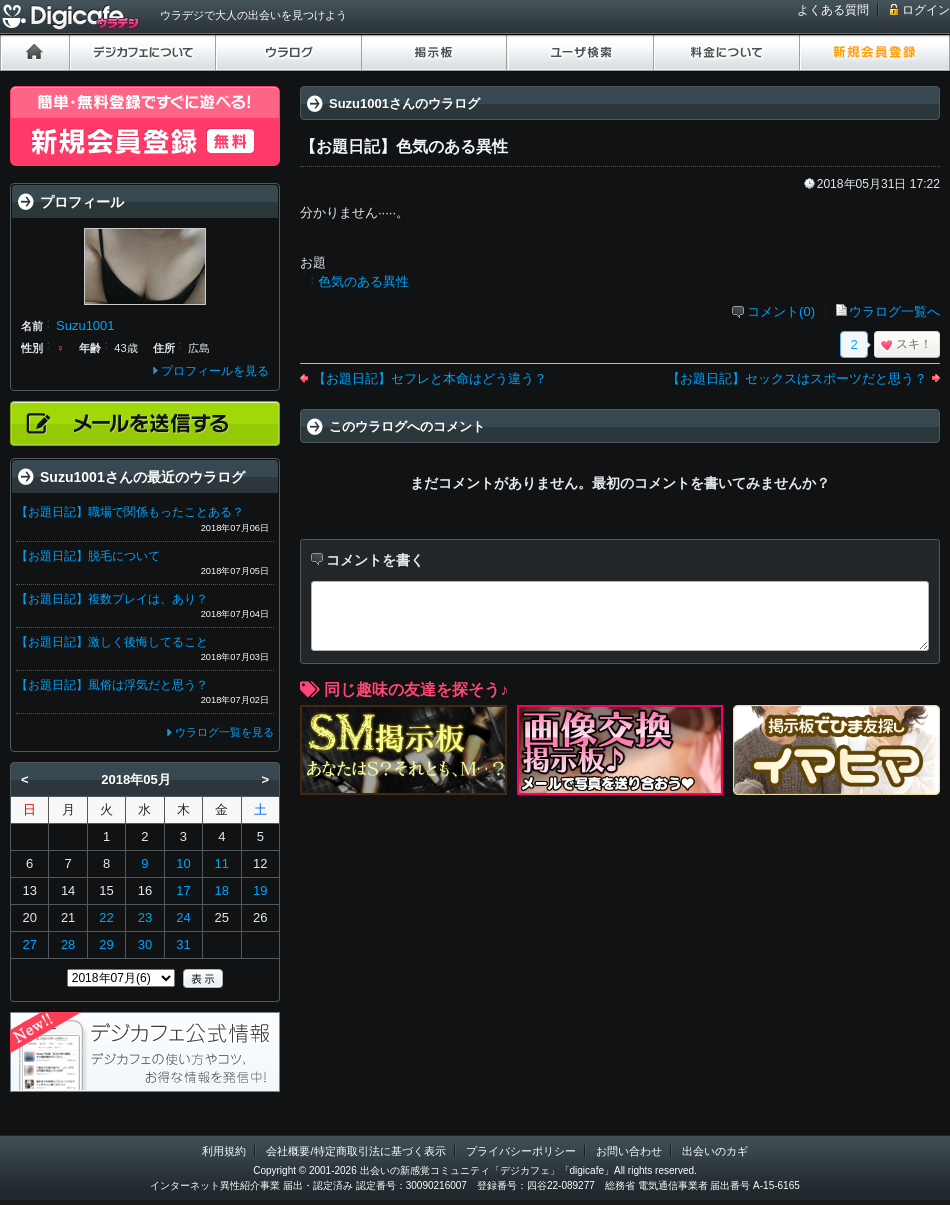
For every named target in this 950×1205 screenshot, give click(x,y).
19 (260, 890)
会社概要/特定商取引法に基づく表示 (355, 1151)
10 (183, 863)
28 (68, 944)
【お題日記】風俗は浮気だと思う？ (112, 685)
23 (145, 917)
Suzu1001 (85, 325)
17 (183, 890)
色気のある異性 (363, 281)
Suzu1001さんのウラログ (404, 103)
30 (145, 944)
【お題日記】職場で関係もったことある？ (130, 512)
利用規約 (224, 1151)
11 (222, 863)
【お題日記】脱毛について (88, 556)
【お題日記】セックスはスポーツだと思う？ (797, 378)
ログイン (926, 10)
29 (106, 944)
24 (183, 917)
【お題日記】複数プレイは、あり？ (112, 599)
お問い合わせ (629, 1151)
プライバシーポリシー (521, 1151)
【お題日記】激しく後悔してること (112, 642)
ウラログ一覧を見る (224, 732)
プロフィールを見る (215, 371)
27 (29, 944)
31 (183, 944)
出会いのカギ (715, 1151)
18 (222, 890)
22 (106, 917)
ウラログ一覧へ (894, 311)
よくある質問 (833, 10)
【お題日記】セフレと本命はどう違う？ (430, 378)
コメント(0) (781, 311)
